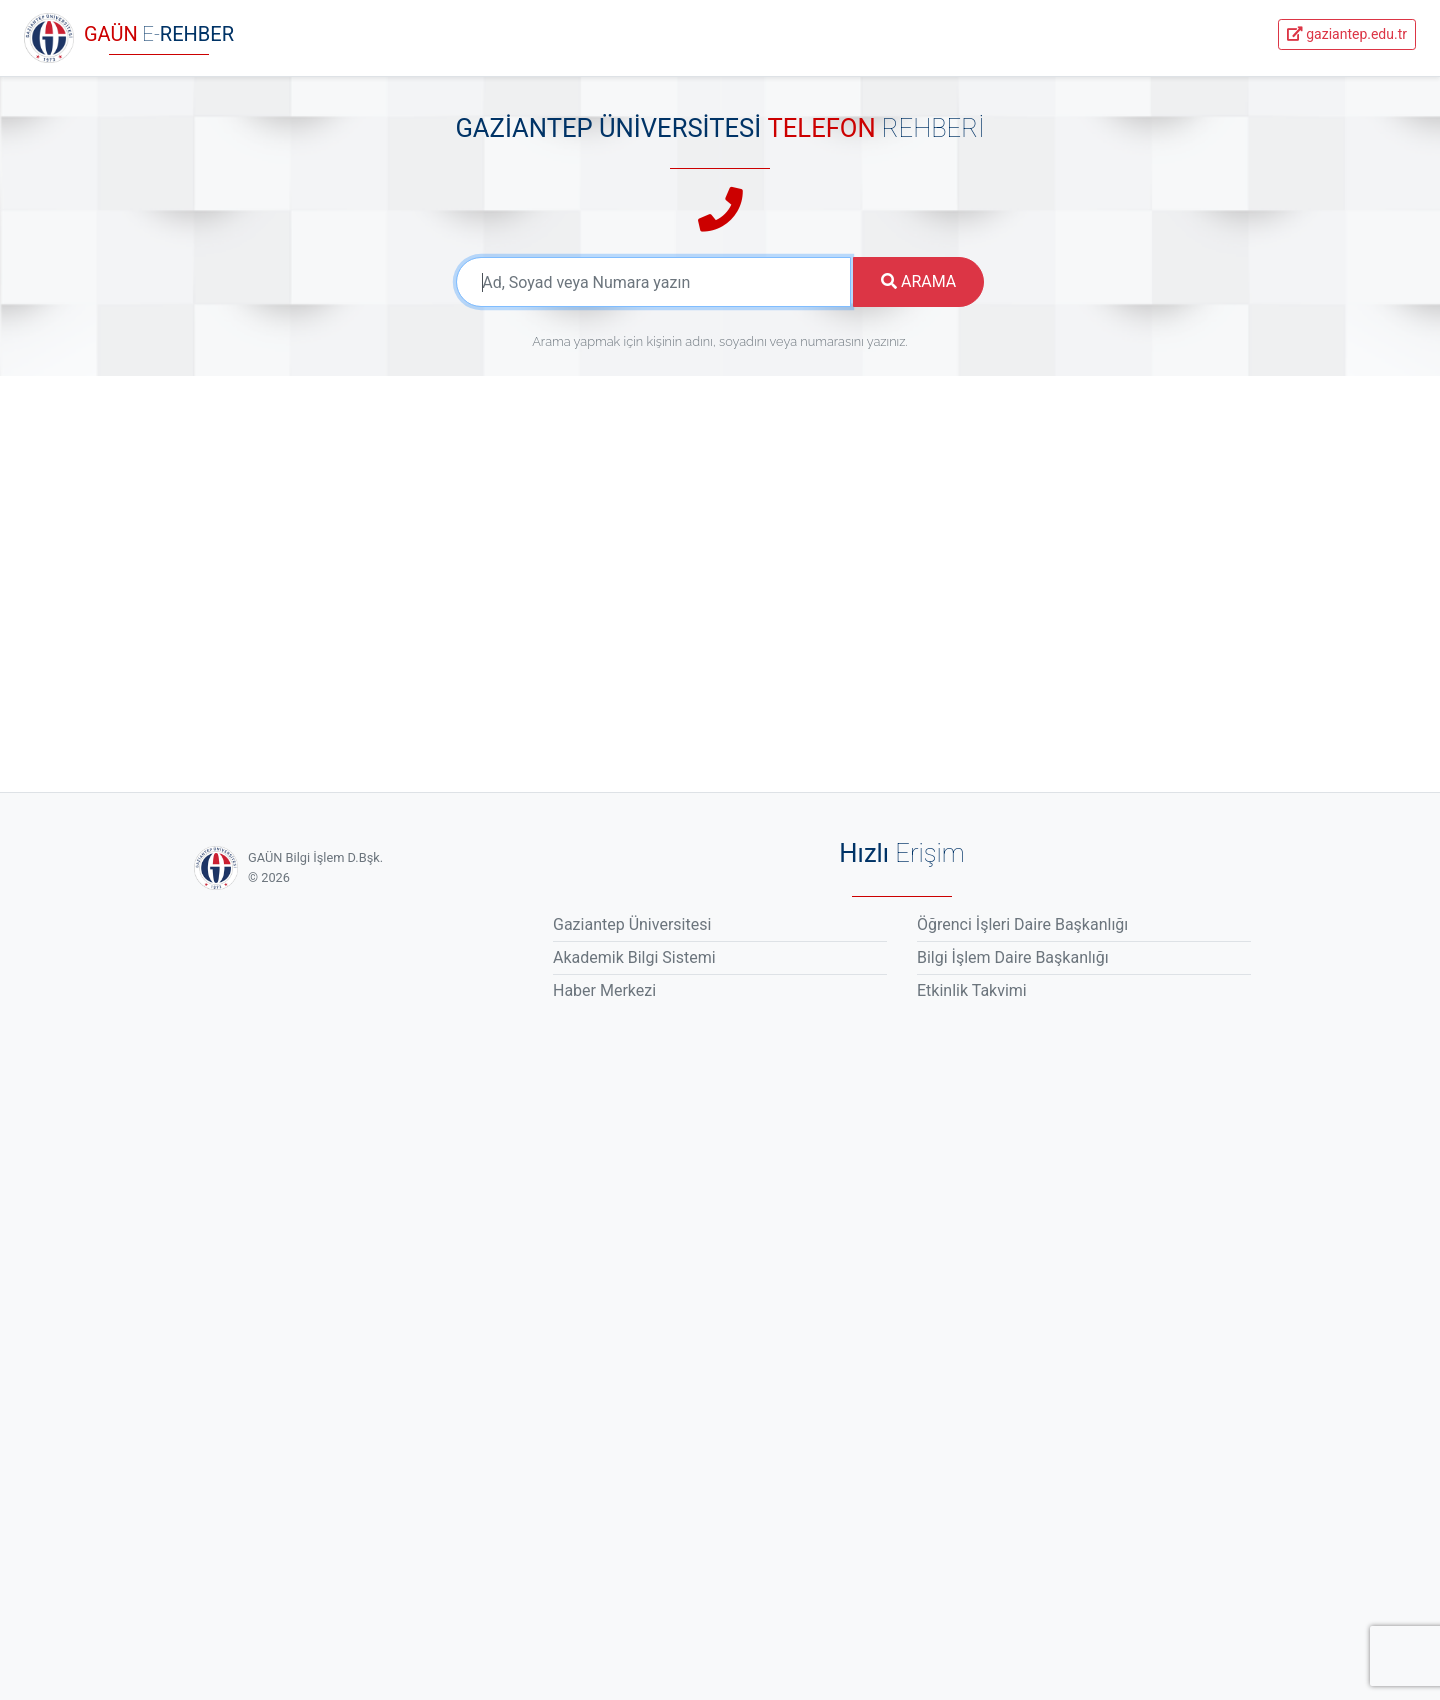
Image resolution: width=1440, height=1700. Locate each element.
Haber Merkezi (604, 990)
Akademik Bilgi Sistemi (634, 957)
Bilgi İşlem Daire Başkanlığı (1013, 957)
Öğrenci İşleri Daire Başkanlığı (1022, 924)
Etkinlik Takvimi (972, 990)
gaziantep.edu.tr (1347, 34)
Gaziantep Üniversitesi (632, 924)
